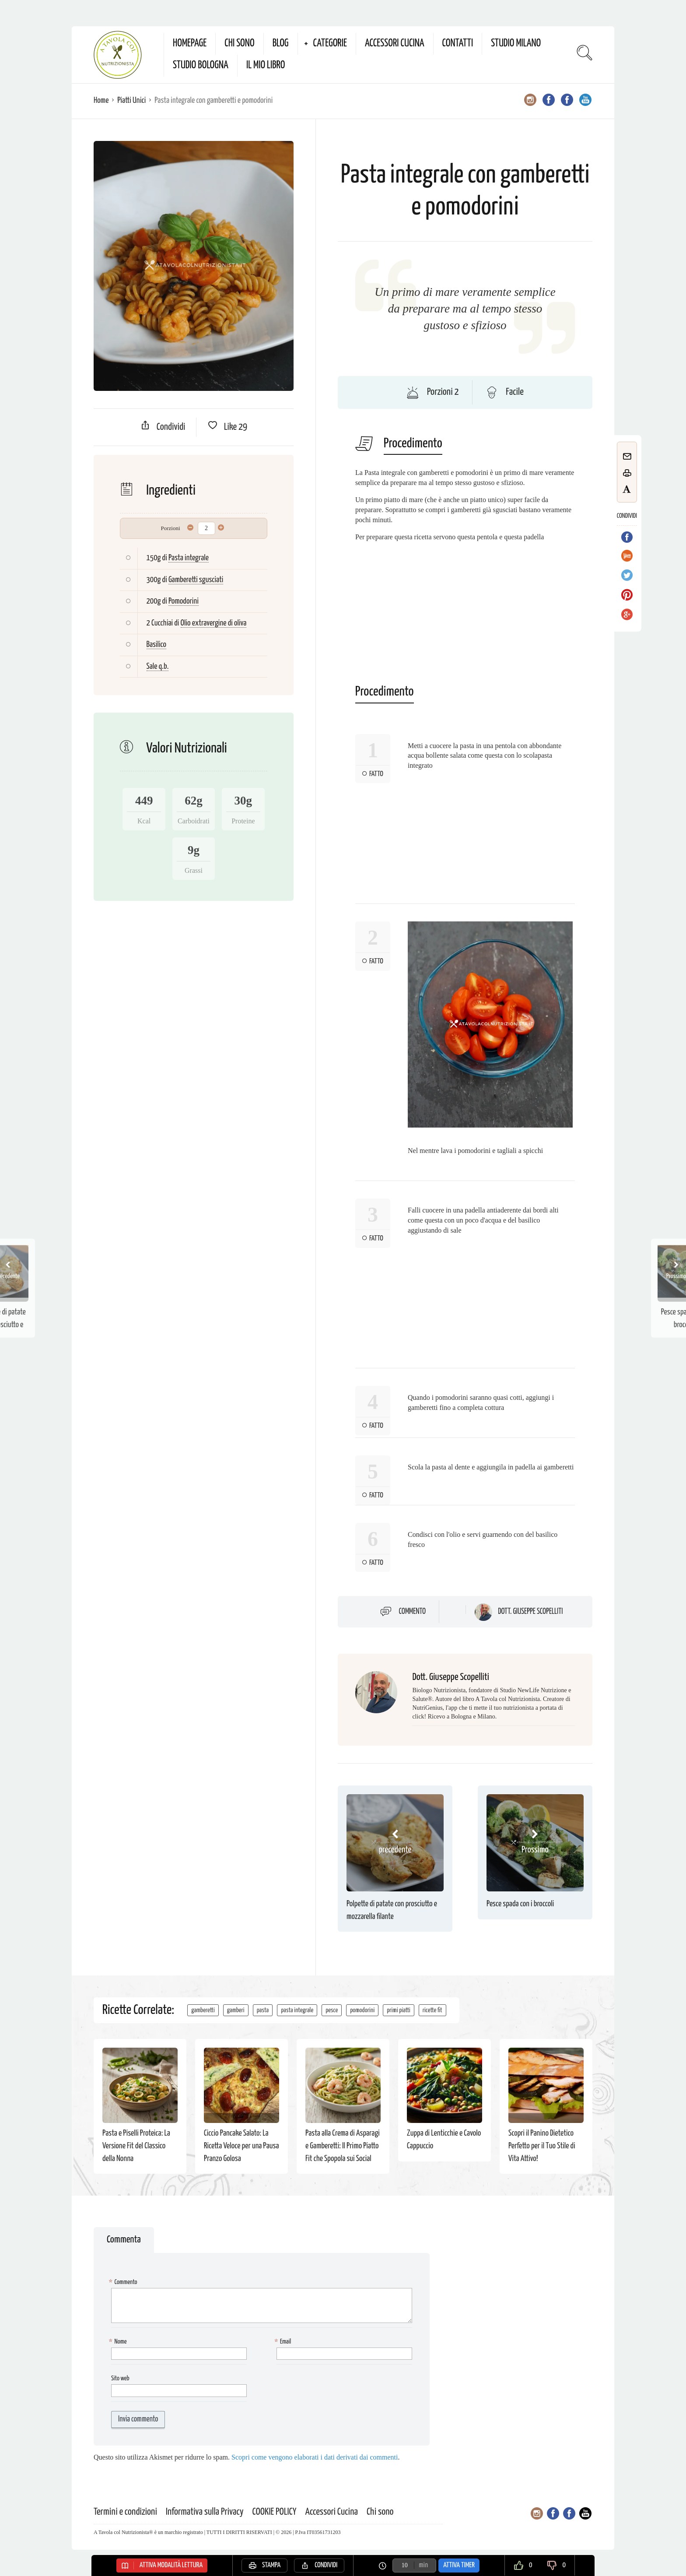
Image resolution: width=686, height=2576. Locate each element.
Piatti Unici (131, 100)
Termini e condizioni (125, 2512)
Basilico (156, 644)
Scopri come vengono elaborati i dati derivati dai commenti (314, 2457)
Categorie (330, 44)
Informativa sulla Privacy (205, 2512)
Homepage (189, 44)
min (423, 2565)
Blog (281, 44)
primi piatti (398, 2010)
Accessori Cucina (394, 44)
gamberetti (203, 2010)
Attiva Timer (459, 2565)
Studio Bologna (200, 65)
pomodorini (362, 2010)
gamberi (236, 2010)
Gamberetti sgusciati (195, 580)
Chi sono (239, 44)
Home (101, 100)
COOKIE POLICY (274, 2512)
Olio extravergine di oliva (214, 623)
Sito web (120, 2378)
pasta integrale (297, 2010)
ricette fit (432, 2010)
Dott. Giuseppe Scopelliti (530, 1612)
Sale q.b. (158, 666)
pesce (332, 2010)
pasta (263, 2010)
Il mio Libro (265, 65)
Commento (412, 1612)
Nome (119, 2342)
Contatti (457, 44)
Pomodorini (183, 601)
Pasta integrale (188, 558)
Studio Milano (516, 44)
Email (283, 2342)
